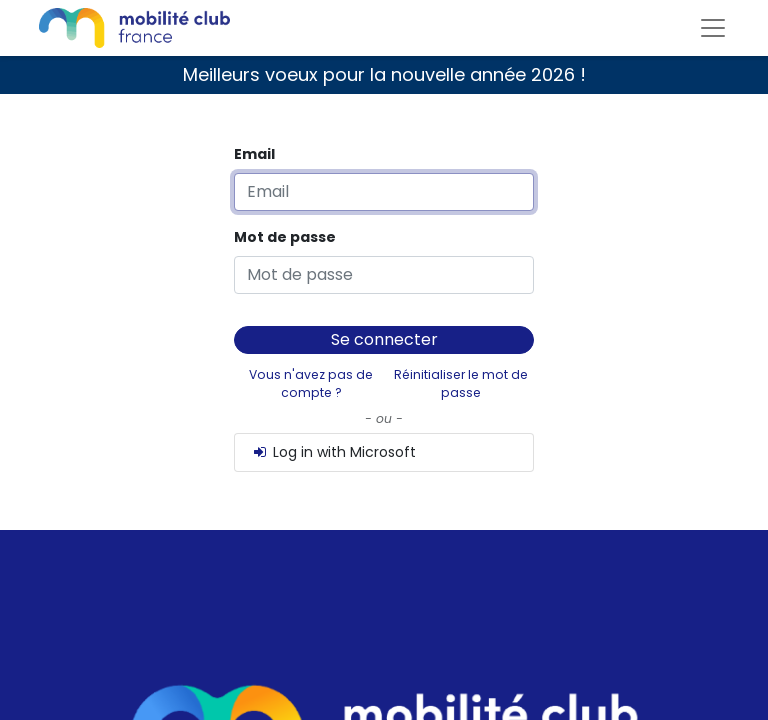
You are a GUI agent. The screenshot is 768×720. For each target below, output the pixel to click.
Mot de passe (285, 237)
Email (254, 154)
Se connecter (384, 339)
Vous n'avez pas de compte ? (311, 383)
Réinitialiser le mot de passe (461, 383)
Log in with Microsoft (333, 452)
